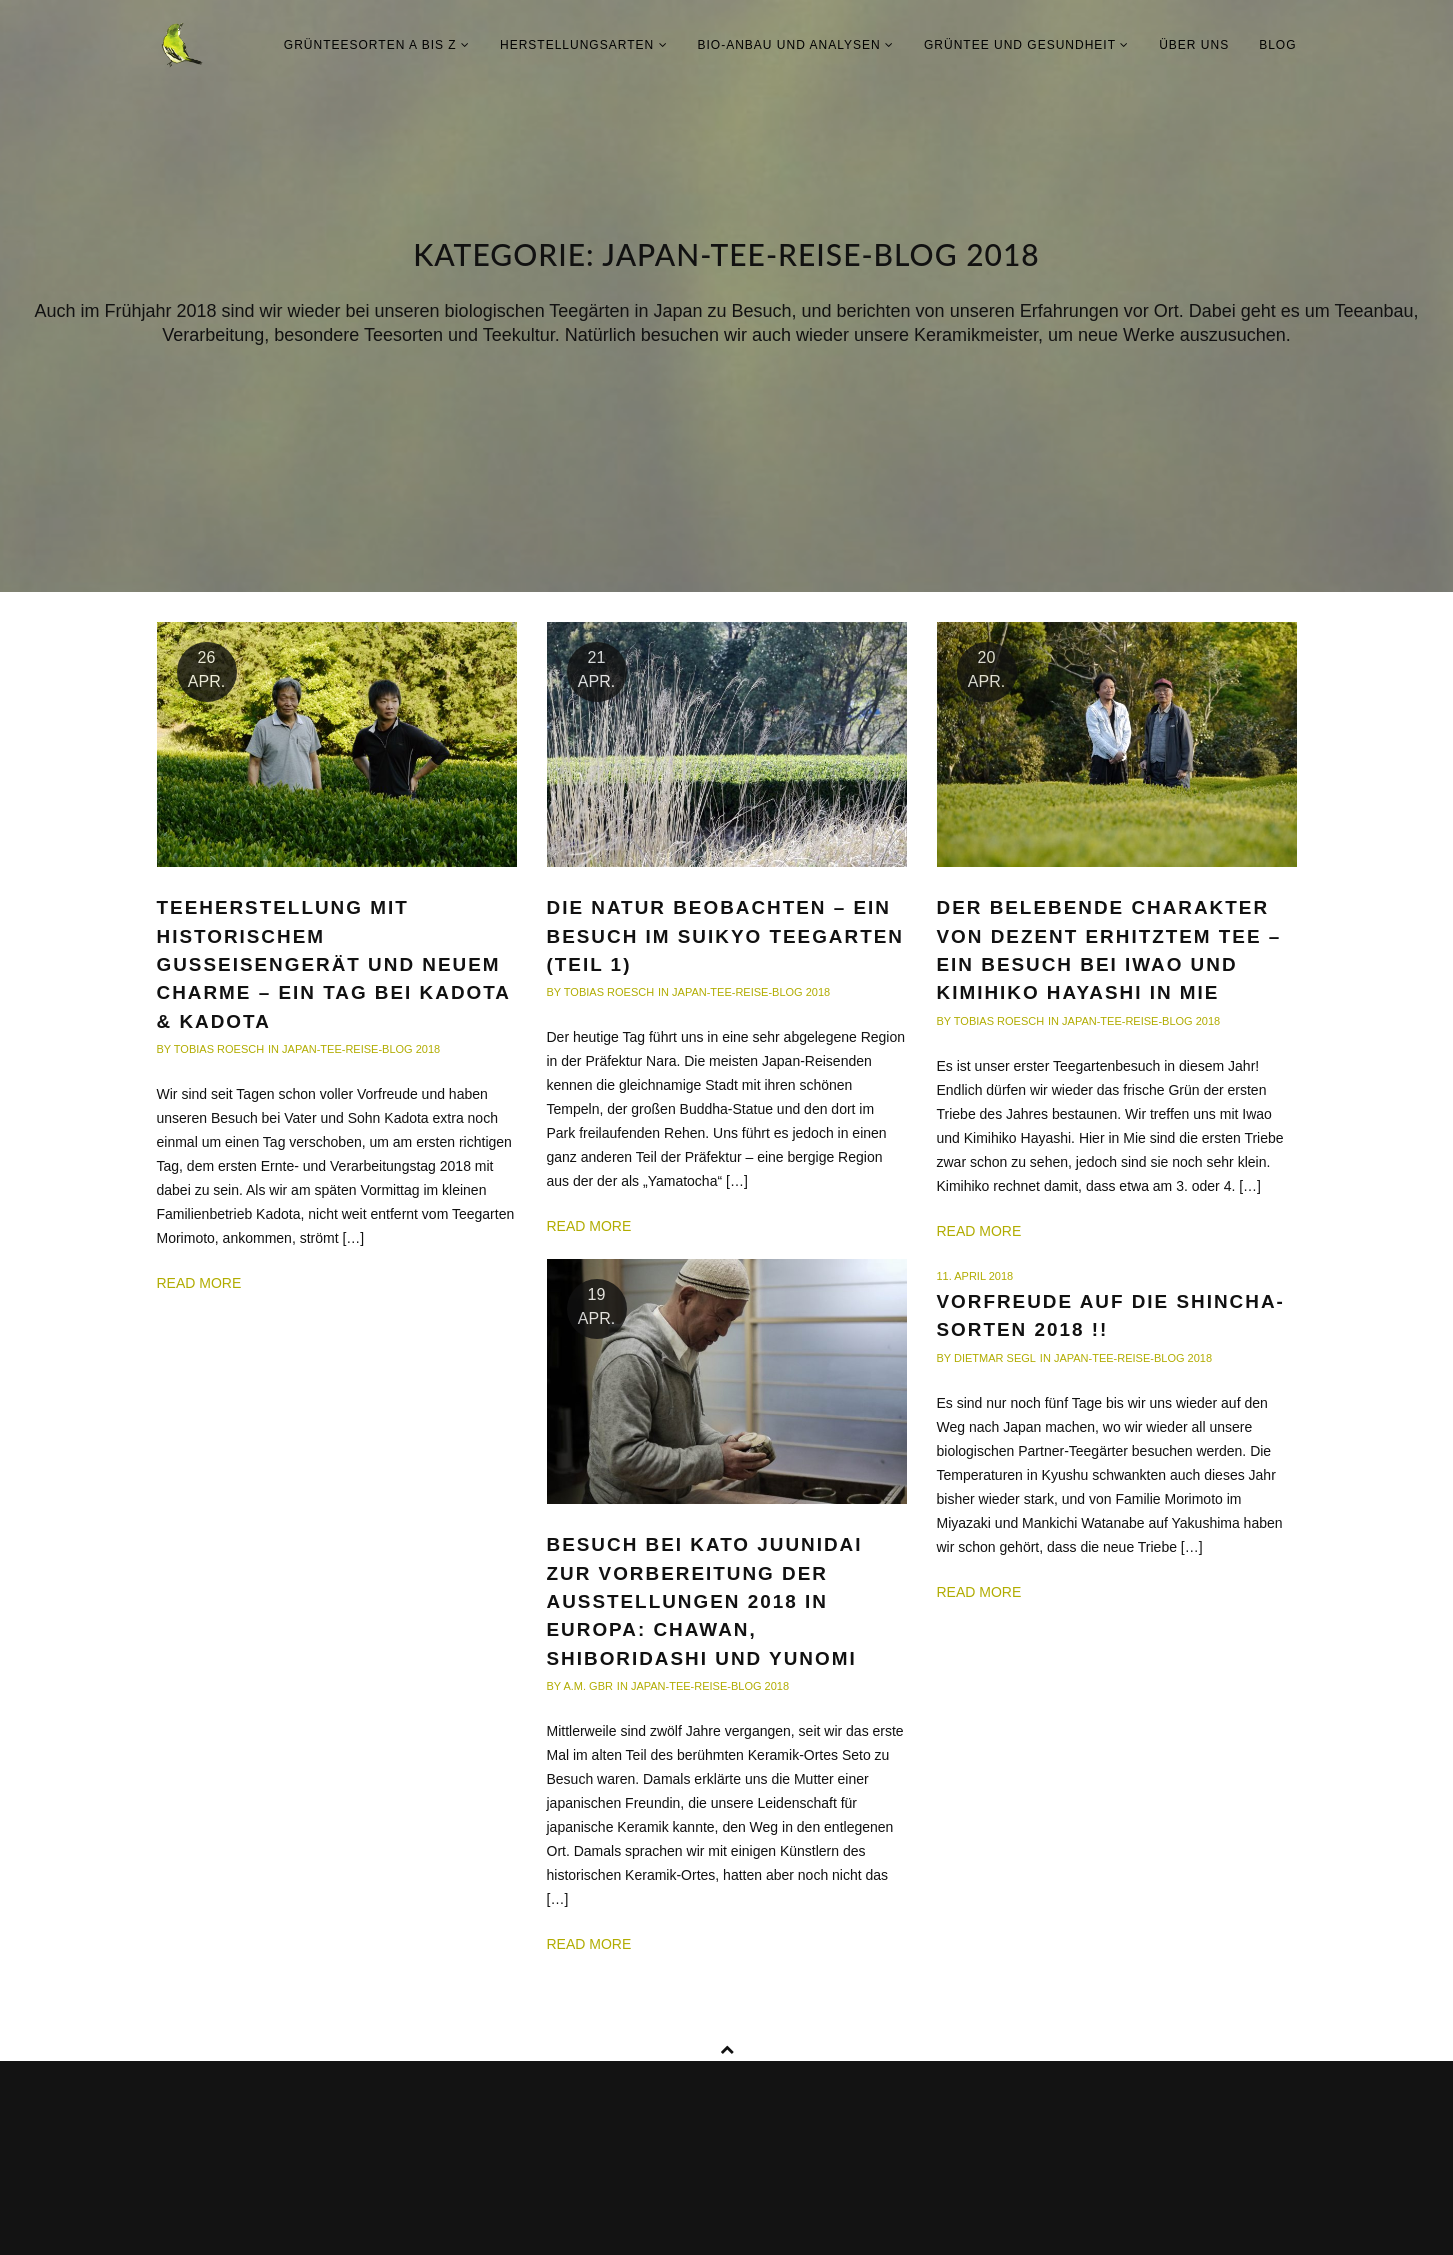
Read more (199, 1283)
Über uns (1194, 45)
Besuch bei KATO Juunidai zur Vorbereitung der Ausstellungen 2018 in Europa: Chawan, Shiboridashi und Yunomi (705, 1601)
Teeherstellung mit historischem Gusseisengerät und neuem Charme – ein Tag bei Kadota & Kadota (334, 964)
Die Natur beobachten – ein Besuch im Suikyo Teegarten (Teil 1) (725, 936)
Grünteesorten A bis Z (377, 45)
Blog (1277, 45)
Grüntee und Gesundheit (1026, 45)
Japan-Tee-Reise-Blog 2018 (361, 1049)
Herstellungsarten (583, 45)
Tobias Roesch (219, 1049)
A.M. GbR (588, 1686)
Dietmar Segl (995, 1358)
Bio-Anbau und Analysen (796, 45)
